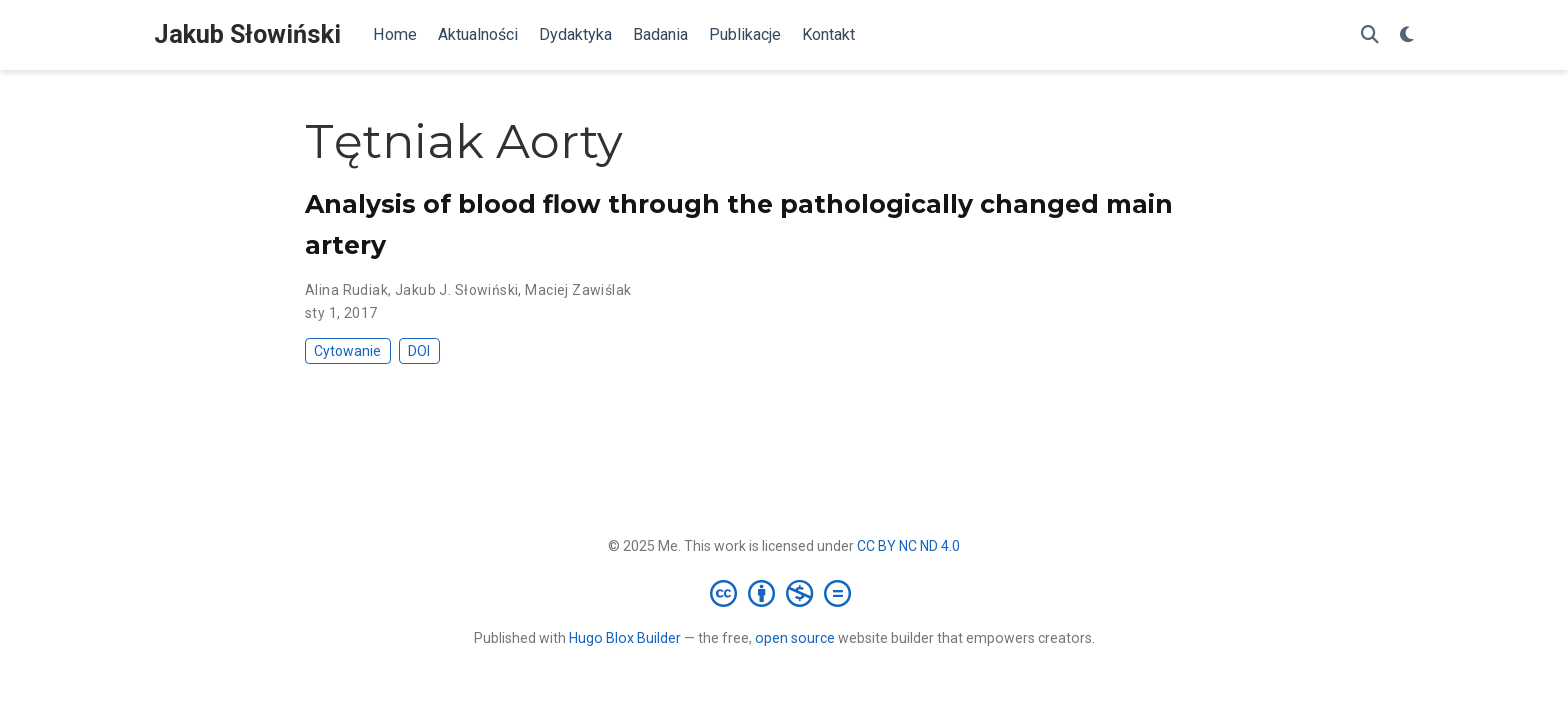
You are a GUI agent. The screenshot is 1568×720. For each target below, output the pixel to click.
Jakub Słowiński (247, 34)
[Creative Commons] (784, 593)
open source (795, 638)
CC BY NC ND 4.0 (908, 546)
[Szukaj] (1370, 35)
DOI (419, 351)
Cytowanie (347, 351)
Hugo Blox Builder (625, 638)
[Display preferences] (1407, 35)
